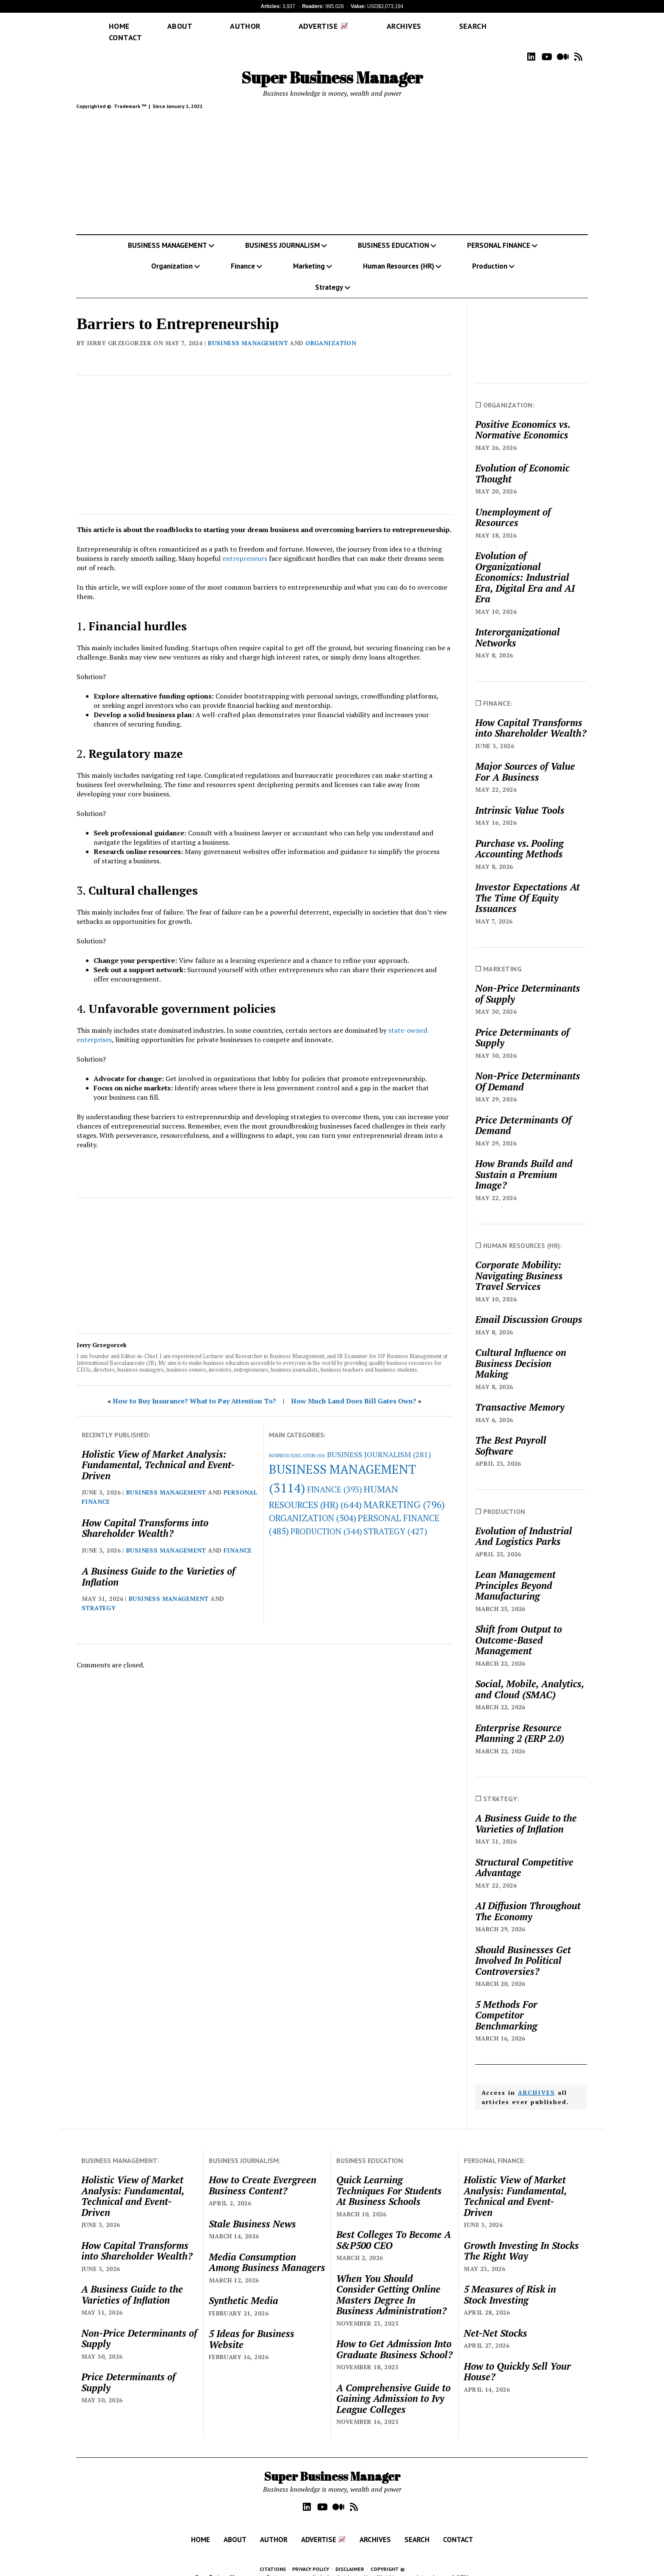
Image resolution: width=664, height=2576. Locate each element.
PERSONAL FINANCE (498, 233)
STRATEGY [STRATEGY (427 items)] (395, 1519)
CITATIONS (273, 2557)
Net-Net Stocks (495, 2320)
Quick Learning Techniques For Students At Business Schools (389, 2178)
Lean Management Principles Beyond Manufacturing (515, 1573)
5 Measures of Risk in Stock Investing (510, 2282)
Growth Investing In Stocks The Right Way (521, 2238)
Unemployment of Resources (513, 505)
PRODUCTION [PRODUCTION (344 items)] (326, 1519)
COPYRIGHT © (388, 2557)
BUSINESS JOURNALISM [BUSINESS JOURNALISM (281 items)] (379, 1442)
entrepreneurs (244, 546)
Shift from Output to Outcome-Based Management (518, 1627)
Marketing (309, 253)
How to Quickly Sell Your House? (517, 2359)
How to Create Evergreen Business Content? (262, 2173)
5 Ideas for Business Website (251, 2327)
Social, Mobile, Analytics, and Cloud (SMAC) (529, 1677)
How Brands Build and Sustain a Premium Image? (524, 1162)
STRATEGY (99, 1596)
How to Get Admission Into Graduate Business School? (394, 2337)
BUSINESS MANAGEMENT (167, 233)
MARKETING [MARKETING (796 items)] (404, 1492)
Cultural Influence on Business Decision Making (520, 1351)
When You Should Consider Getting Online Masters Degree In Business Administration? (391, 2282)
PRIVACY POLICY (310, 2557)
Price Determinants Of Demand (523, 1113)
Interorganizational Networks (517, 625)
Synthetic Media (243, 2288)
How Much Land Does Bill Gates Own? (353, 1388)
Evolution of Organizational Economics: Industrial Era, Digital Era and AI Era (525, 565)
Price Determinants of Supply (522, 1025)
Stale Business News (252, 2211)
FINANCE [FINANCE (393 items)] (334, 1477)
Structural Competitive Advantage (524, 1855)
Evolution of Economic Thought (522, 461)
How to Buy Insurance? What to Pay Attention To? (194, 1388)
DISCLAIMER (349, 2557)
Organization (172, 253)
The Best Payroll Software (510, 1433)
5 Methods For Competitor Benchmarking (506, 2003)
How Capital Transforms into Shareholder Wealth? (145, 1516)
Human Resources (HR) (398, 253)
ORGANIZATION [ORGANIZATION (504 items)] (312, 1505)
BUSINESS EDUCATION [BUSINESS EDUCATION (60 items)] (297, 1443)
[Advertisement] (332, 162)
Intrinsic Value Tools (519, 798)
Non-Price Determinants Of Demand (527, 1069)
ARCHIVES (536, 2080)
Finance (243, 253)
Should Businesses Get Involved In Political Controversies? (523, 1948)
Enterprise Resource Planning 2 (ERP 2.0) (519, 1721)
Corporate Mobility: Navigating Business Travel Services (519, 1263)
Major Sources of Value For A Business (525, 759)
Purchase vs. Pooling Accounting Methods (519, 836)
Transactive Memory (519, 1394)
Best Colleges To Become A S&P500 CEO (393, 2227)
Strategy (329, 275)
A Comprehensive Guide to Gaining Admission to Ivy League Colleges (393, 2386)
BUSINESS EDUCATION (393, 233)
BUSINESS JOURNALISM (282, 233)
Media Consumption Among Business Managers (267, 2250)
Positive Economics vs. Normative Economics (522, 417)
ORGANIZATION (330, 331)
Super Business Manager (332, 65)
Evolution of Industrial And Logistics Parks (523, 1524)
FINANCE (238, 1538)
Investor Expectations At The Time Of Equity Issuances (527, 885)
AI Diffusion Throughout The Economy (528, 1899)
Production (489, 253)
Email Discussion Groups (528, 1307)
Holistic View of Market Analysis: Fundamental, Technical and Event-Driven (158, 1452)
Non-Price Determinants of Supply (527, 981)
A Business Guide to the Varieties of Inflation (158, 1564)
